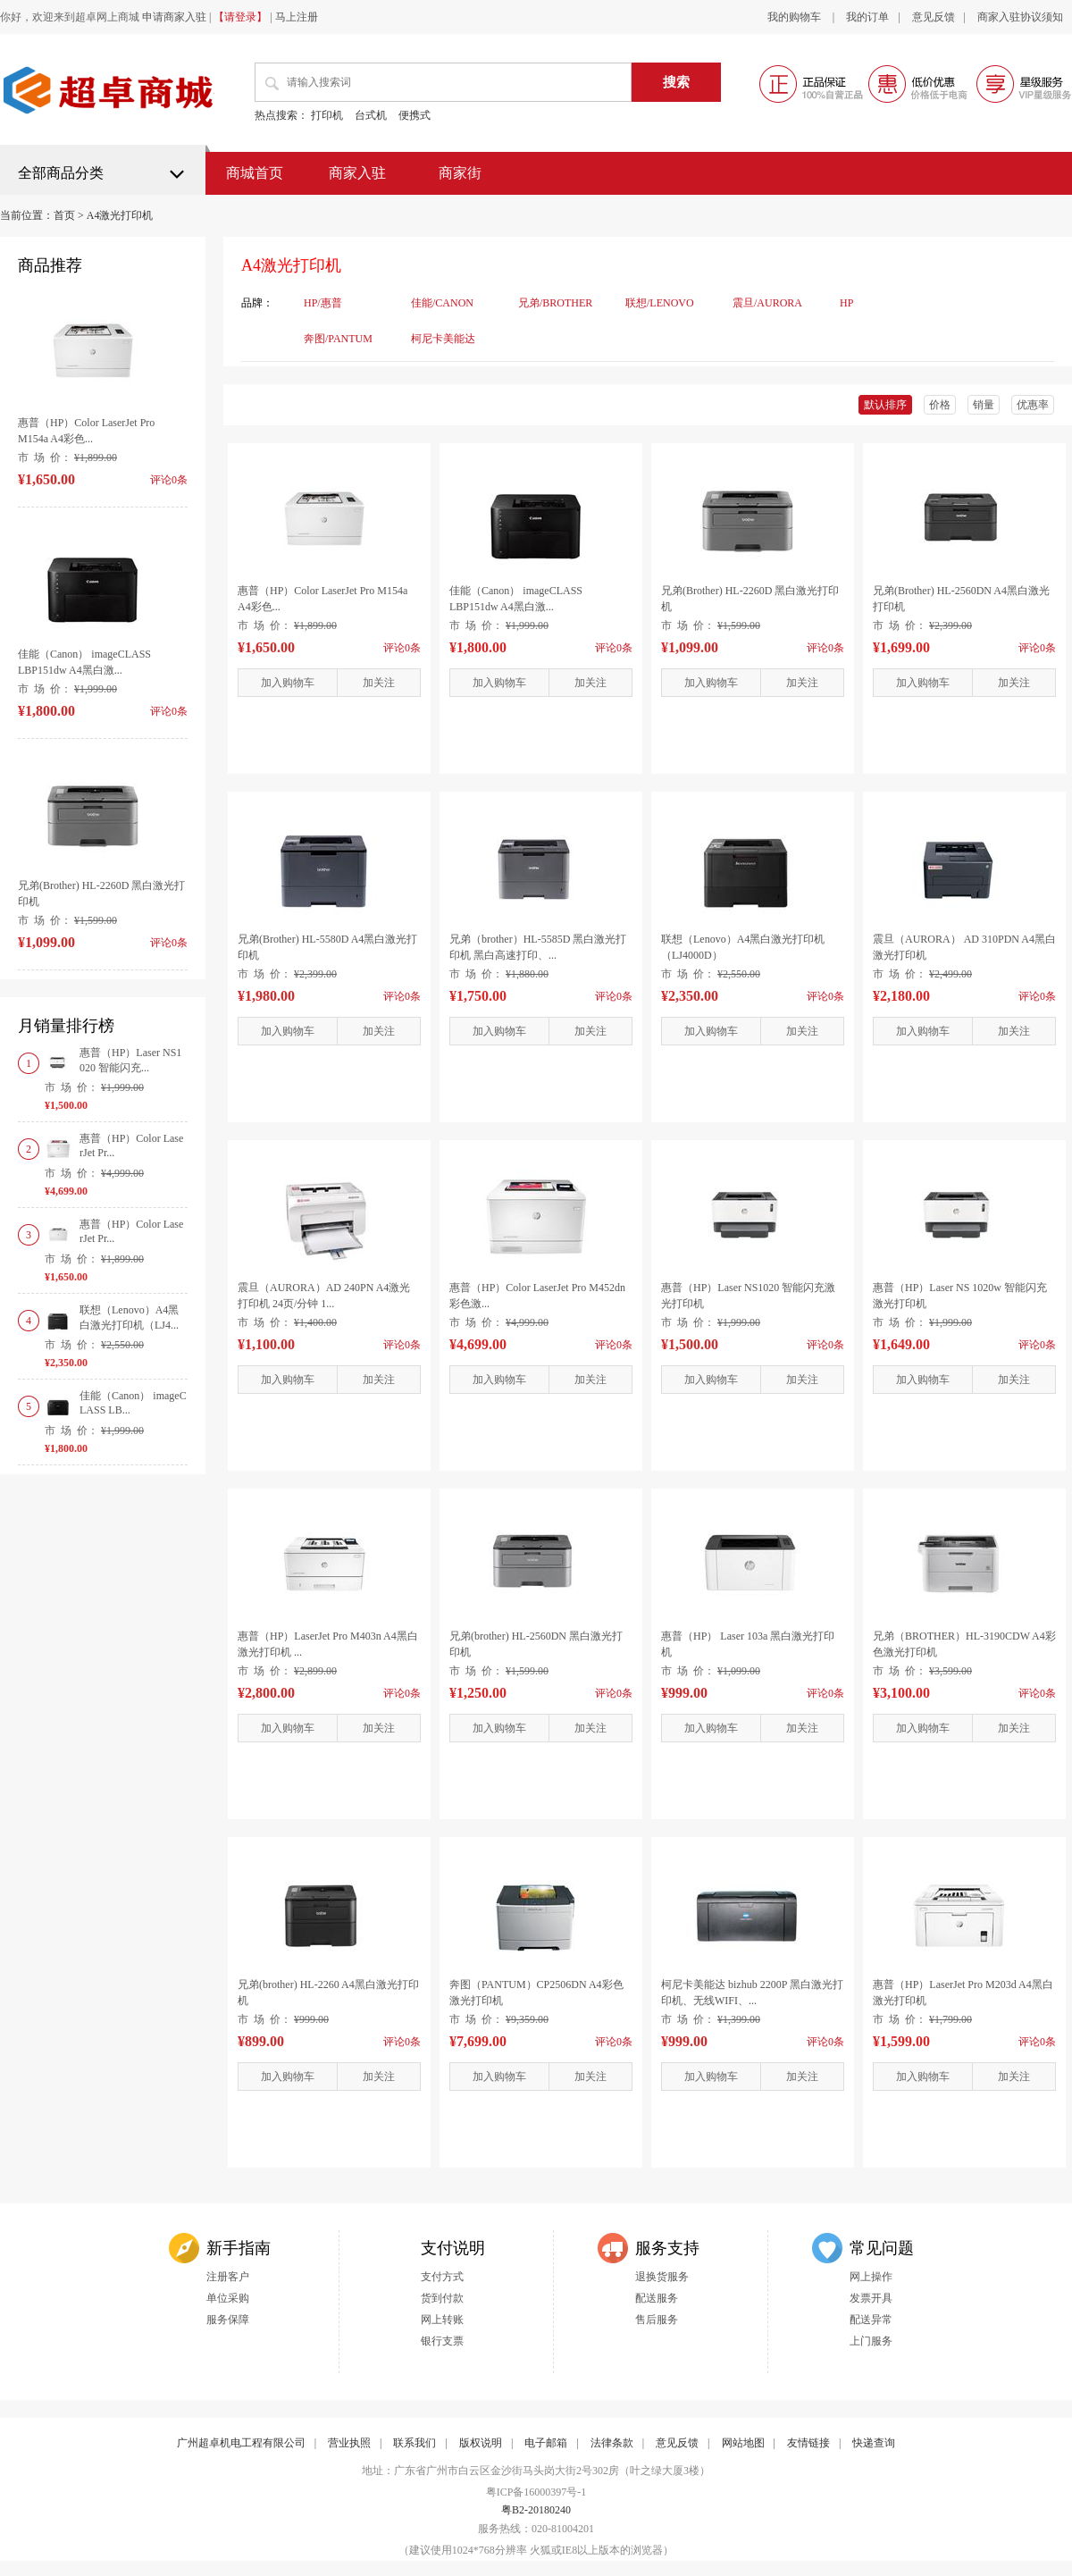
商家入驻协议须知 (1020, 17)
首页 (64, 215)
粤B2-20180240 (536, 2510)
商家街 (460, 172)
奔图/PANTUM (338, 338)
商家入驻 (357, 172)
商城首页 (254, 172)
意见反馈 (933, 17)
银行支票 (442, 2341)
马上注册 (296, 17)
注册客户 (227, 2276)
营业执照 (349, 2443)
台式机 (371, 115)
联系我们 (414, 2443)
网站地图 (743, 2443)
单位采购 (227, 2298)
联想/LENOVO (659, 303)
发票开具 (871, 2298)
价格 (940, 405)
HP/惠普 (323, 303)
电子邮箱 (545, 2443)
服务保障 (227, 2319)
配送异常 (871, 2319)
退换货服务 (662, 2276)
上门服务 (871, 2341)
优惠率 (1033, 405)
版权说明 (480, 2443)
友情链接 (808, 2443)
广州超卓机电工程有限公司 (241, 2443)
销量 (983, 405)
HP (846, 303)
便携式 (414, 115)
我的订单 (867, 17)
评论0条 (402, 648)
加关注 (379, 682)
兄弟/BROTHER (555, 303)
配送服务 (656, 2298)
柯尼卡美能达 (443, 338)
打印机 (327, 115)
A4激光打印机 (120, 215)
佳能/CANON (442, 303)
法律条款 (611, 2443)
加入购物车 (287, 682)
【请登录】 (240, 17)
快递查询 (873, 2443)
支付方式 (442, 2276)
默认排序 (885, 405)
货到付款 (442, 2298)
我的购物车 (795, 17)
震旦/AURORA (767, 303)
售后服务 (656, 2319)
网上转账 (442, 2319)
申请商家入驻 (174, 17)
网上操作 (871, 2276)
